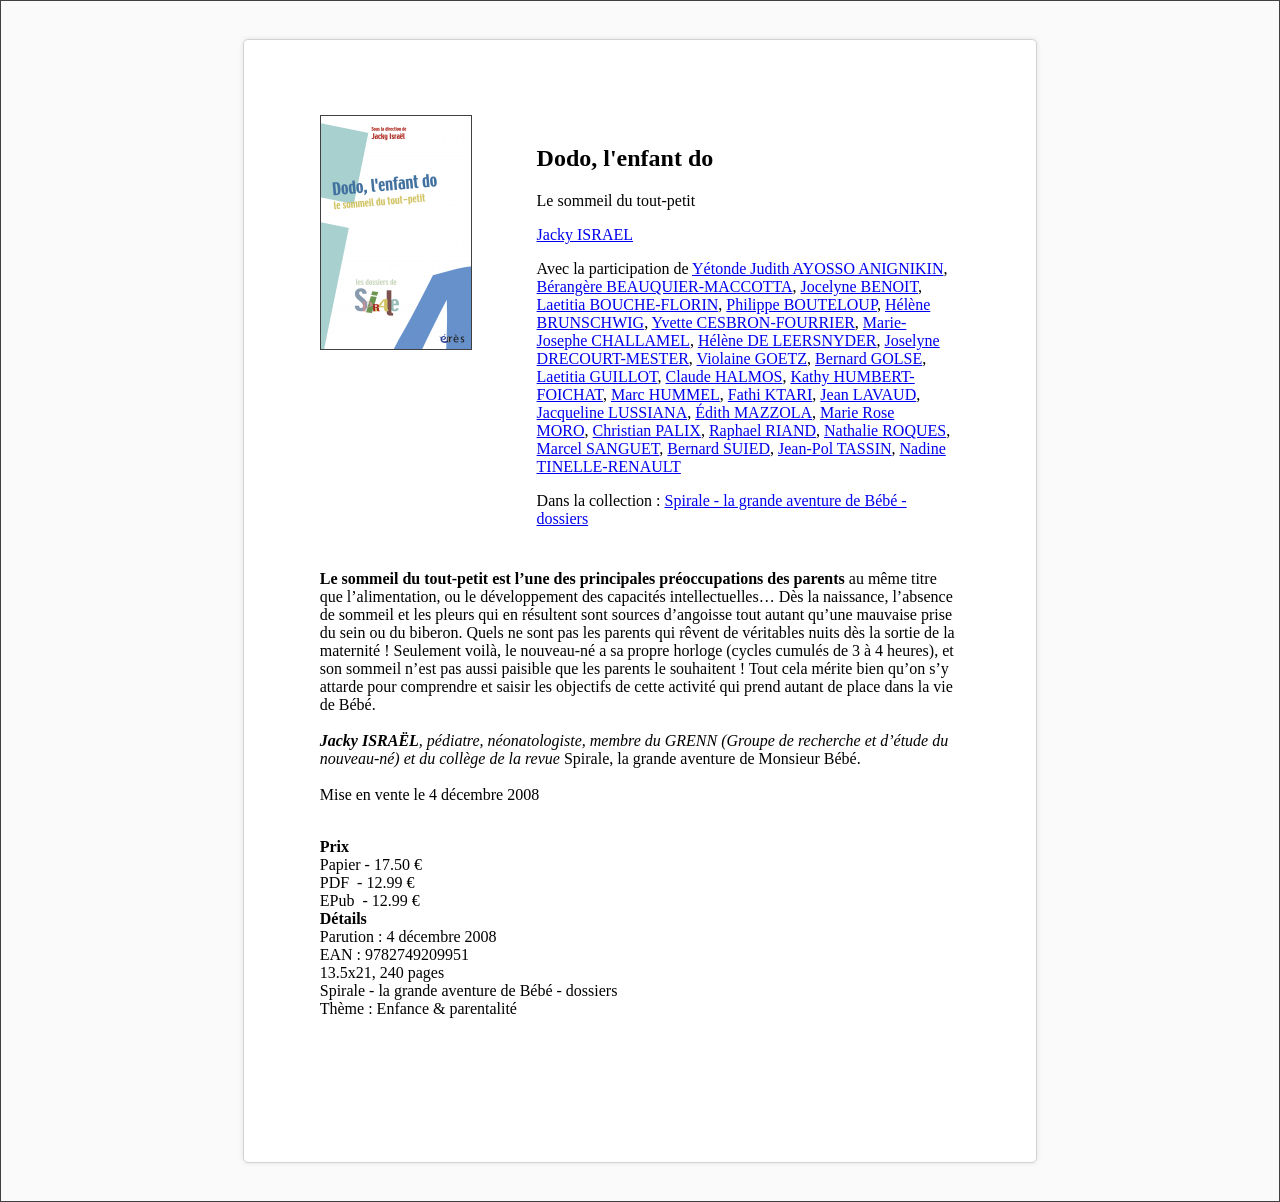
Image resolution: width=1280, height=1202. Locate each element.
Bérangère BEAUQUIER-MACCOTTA (665, 286)
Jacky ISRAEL (585, 234)
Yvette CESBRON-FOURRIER (753, 322)
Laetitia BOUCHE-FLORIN (628, 304)
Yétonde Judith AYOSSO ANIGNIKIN (817, 268)
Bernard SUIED (718, 448)
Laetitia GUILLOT (597, 376)
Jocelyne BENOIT (859, 286)
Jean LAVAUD (868, 394)
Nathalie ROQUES (885, 430)
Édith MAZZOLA (753, 412)
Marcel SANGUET (598, 448)
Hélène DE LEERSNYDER (787, 340)
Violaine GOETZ (752, 358)
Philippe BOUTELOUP (801, 304)
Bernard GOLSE (868, 358)
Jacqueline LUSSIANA (612, 412)
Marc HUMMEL (665, 394)
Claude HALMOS (724, 376)
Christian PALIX (647, 430)
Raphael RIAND (762, 430)
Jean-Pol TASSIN (835, 448)
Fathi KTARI (770, 394)
